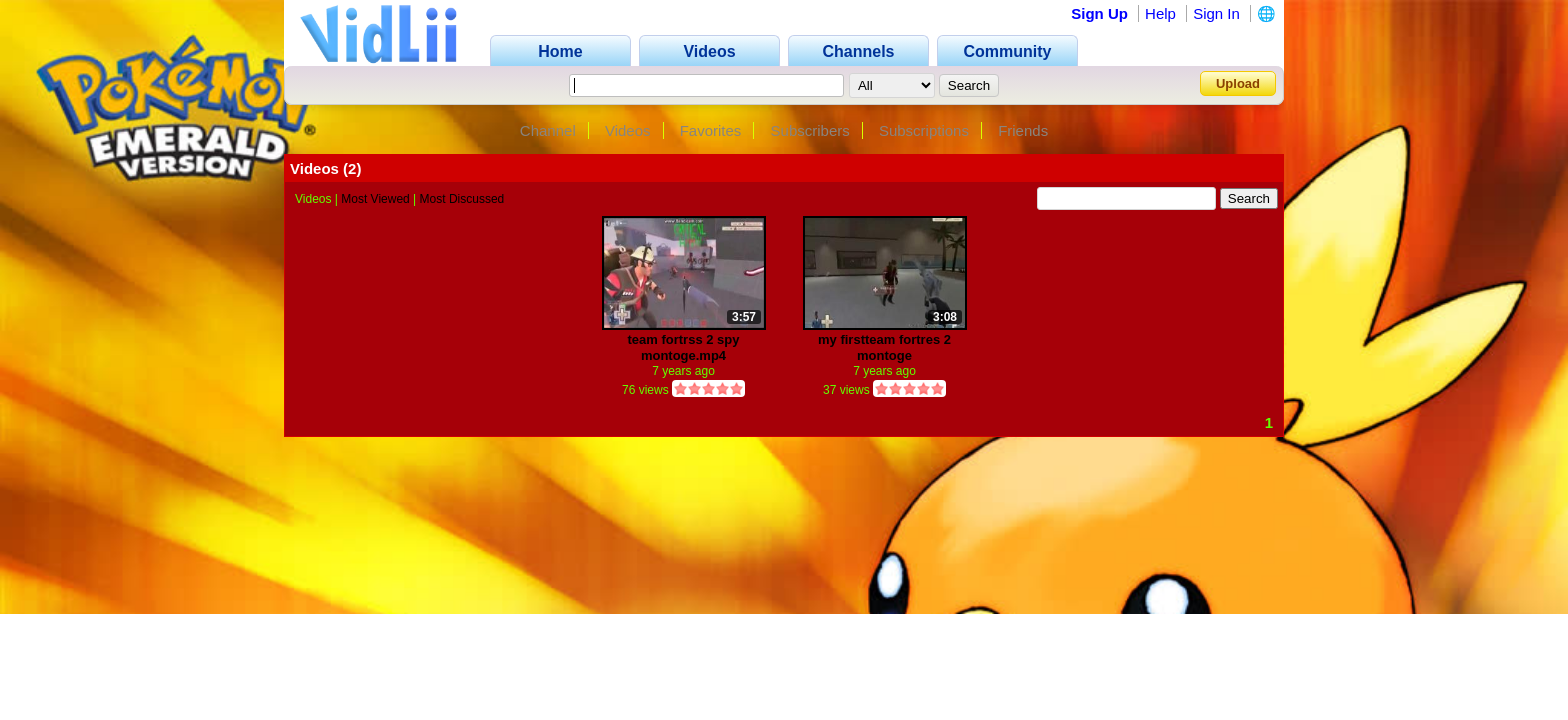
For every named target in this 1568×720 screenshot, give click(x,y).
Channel (548, 130)
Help (1160, 13)
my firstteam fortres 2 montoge (884, 347)
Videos (628, 130)
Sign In (1216, 13)
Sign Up (1099, 13)
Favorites (711, 130)
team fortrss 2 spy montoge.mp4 (684, 347)
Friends (1023, 130)
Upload (1238, 83)
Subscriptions (924, 130)
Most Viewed (375, 199)
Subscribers (810, 130)
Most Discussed (462, 199)
